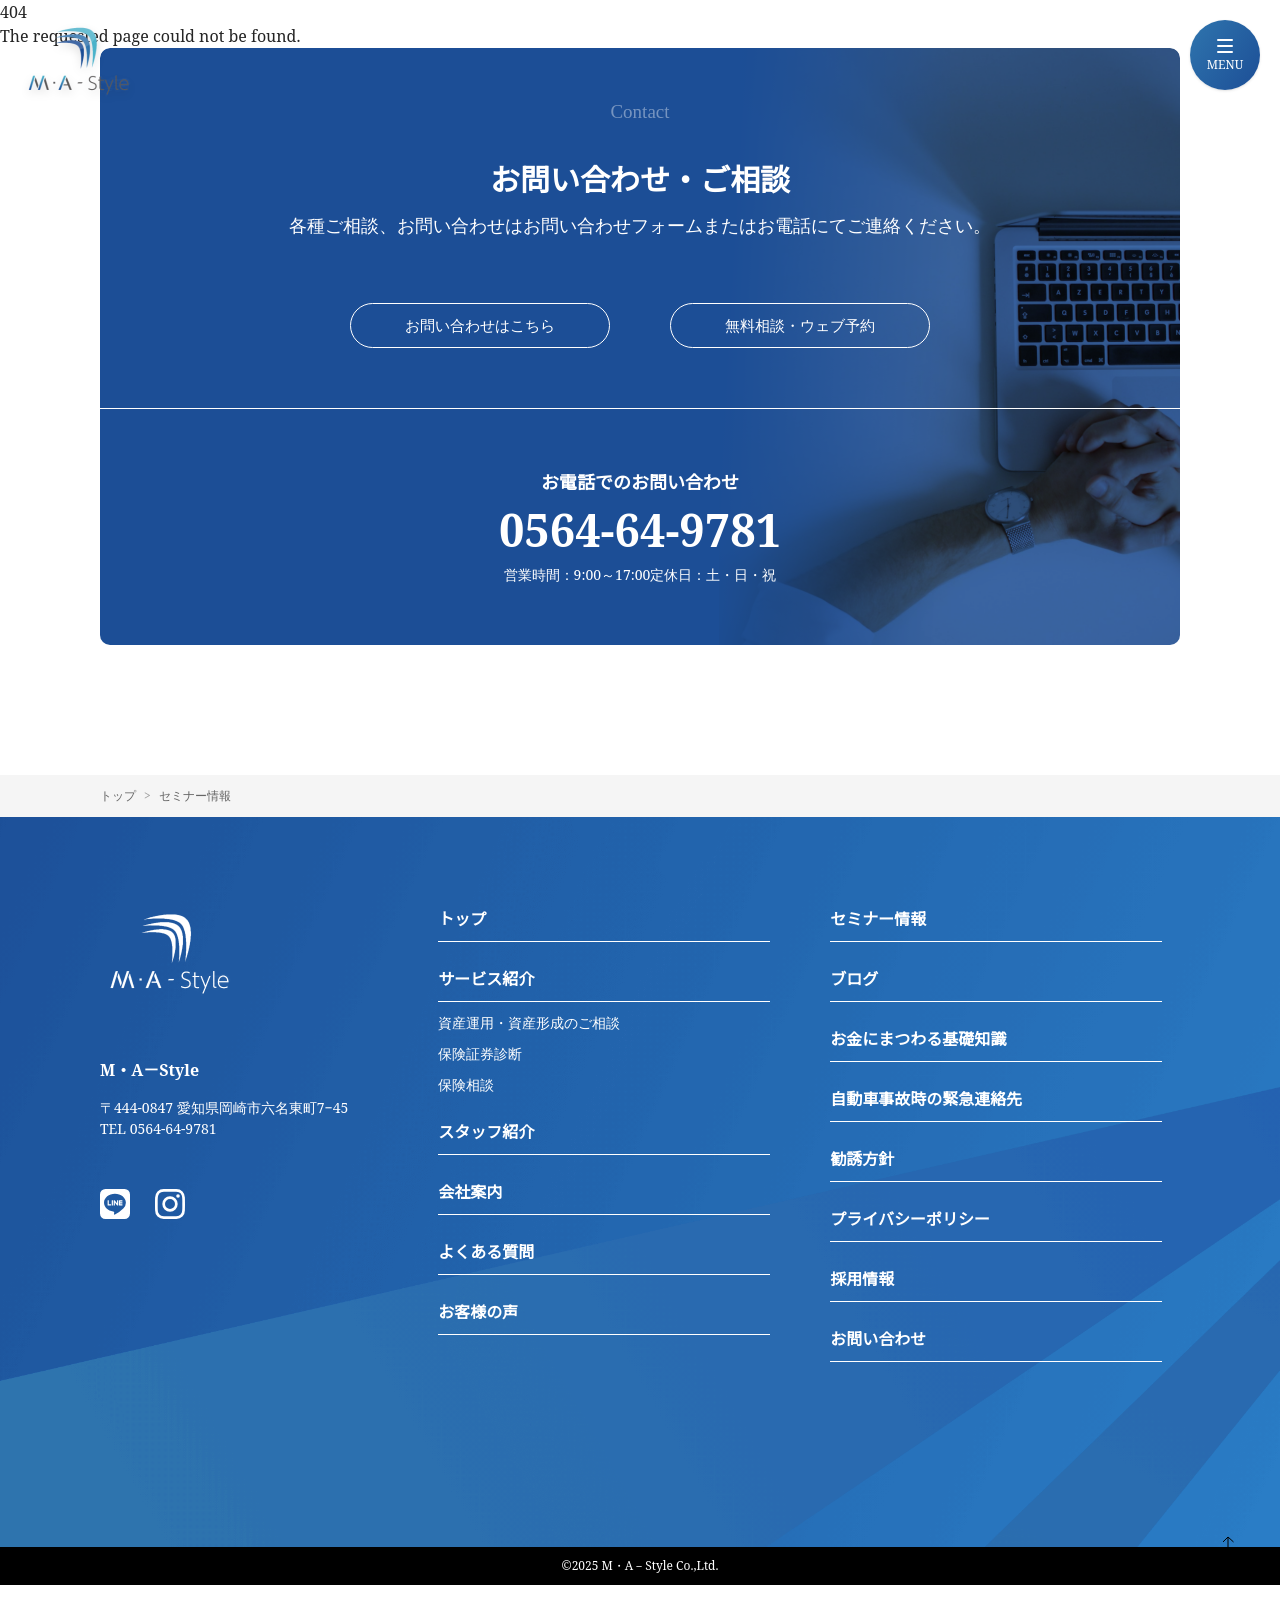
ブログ (854, 999)
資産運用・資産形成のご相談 (529, 1042)
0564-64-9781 (640, 550)
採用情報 (862, 1299)
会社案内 (470, 1212)
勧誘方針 (862, 1179)
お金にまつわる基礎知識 (918, 1059)
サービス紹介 (486, 999)
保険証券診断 (480, 1073)
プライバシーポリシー (910, 1239)
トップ (118, 815)
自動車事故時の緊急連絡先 (926, 1119)
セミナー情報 (878, 939)
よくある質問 (486, 1272)
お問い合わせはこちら (480, 336)
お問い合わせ (878, 1359)
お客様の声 (478, 1332)
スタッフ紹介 (486, 1152)
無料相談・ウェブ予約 (800, 336)
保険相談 (466, 1104)
